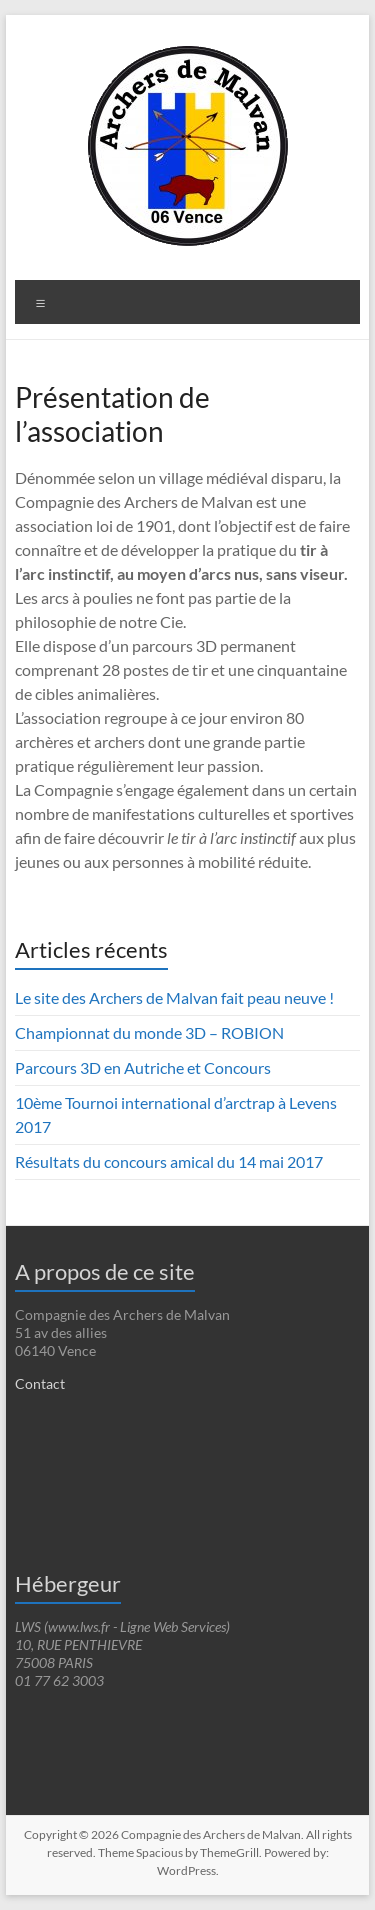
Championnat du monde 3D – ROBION (149, 1032)
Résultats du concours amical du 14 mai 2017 (169, 1161)
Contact (40, 1383)
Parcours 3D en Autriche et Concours (143, 1067)
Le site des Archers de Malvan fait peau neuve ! (174, 997)
